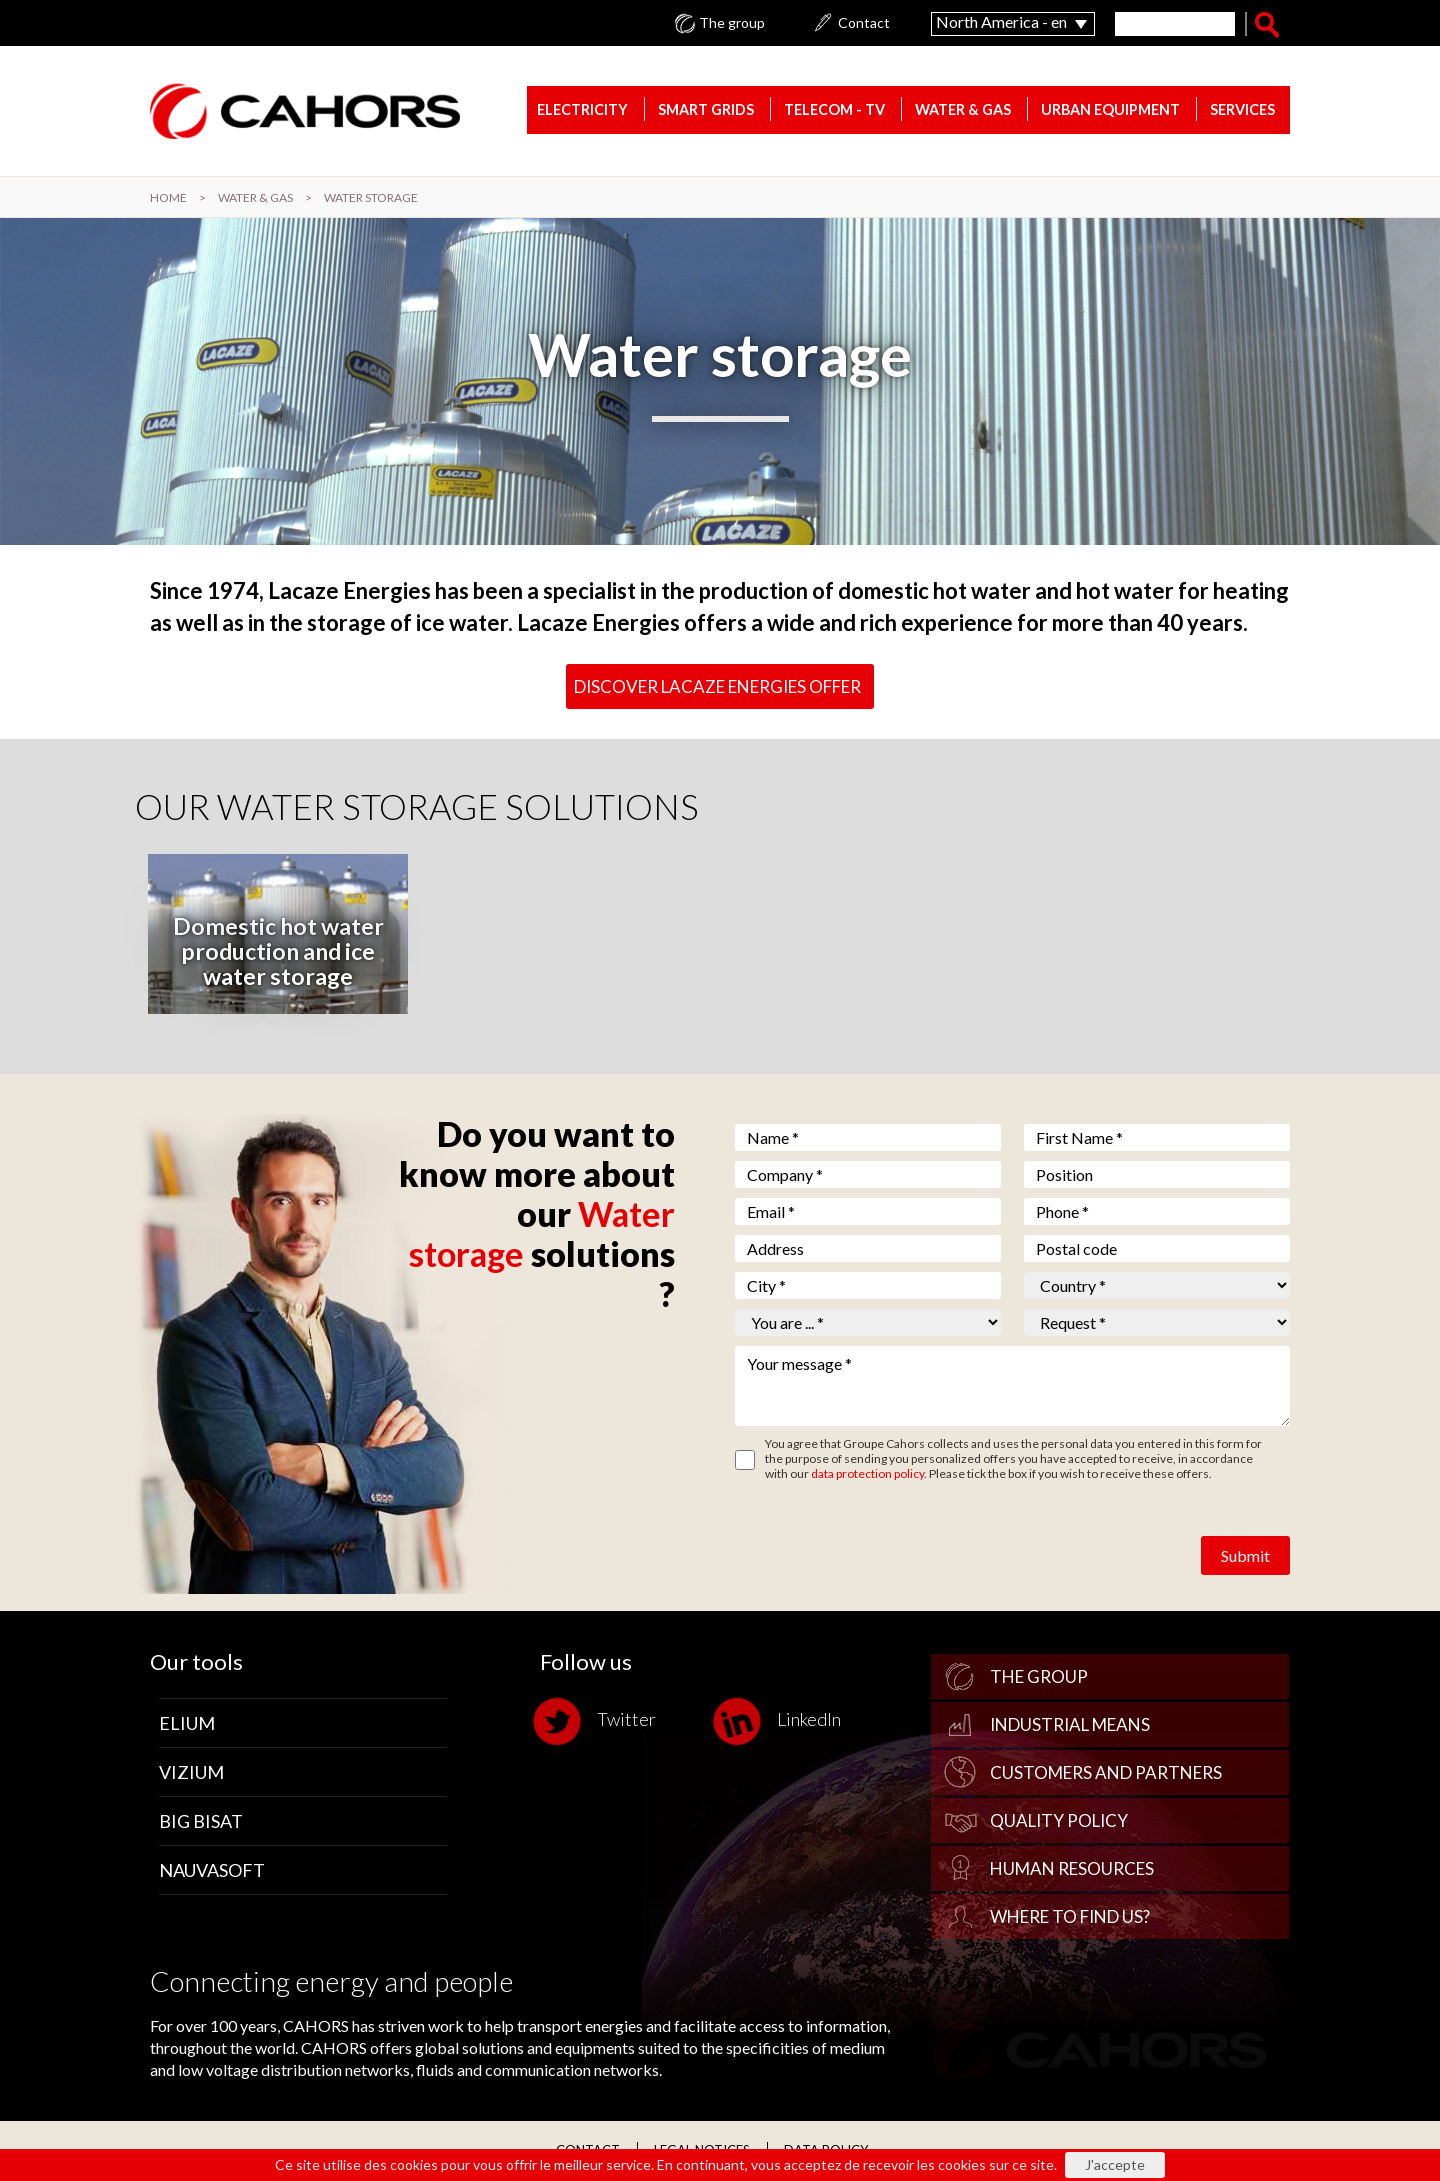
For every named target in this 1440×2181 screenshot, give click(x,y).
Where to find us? (1070, 1916)
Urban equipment (1110, 109)
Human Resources (1072, 1868)
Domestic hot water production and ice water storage (278, 951)
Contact (864, 23)
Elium (187, 1723)
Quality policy (1059, 1820)
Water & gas (963, 109)
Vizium (191, 1772)
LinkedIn (780, 1721)
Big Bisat (201, 1821)
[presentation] (887, 1540)
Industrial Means (1070, 1724)
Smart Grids (706, 109)
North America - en (1001, 21)
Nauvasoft (212, 1870)
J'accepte (1115, 2164)
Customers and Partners (1106, 1772)
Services (1242, 109)
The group (732, 23)
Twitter (598, 1721)
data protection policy (867, 1473)
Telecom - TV (834, 109)
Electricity (582, 109)
